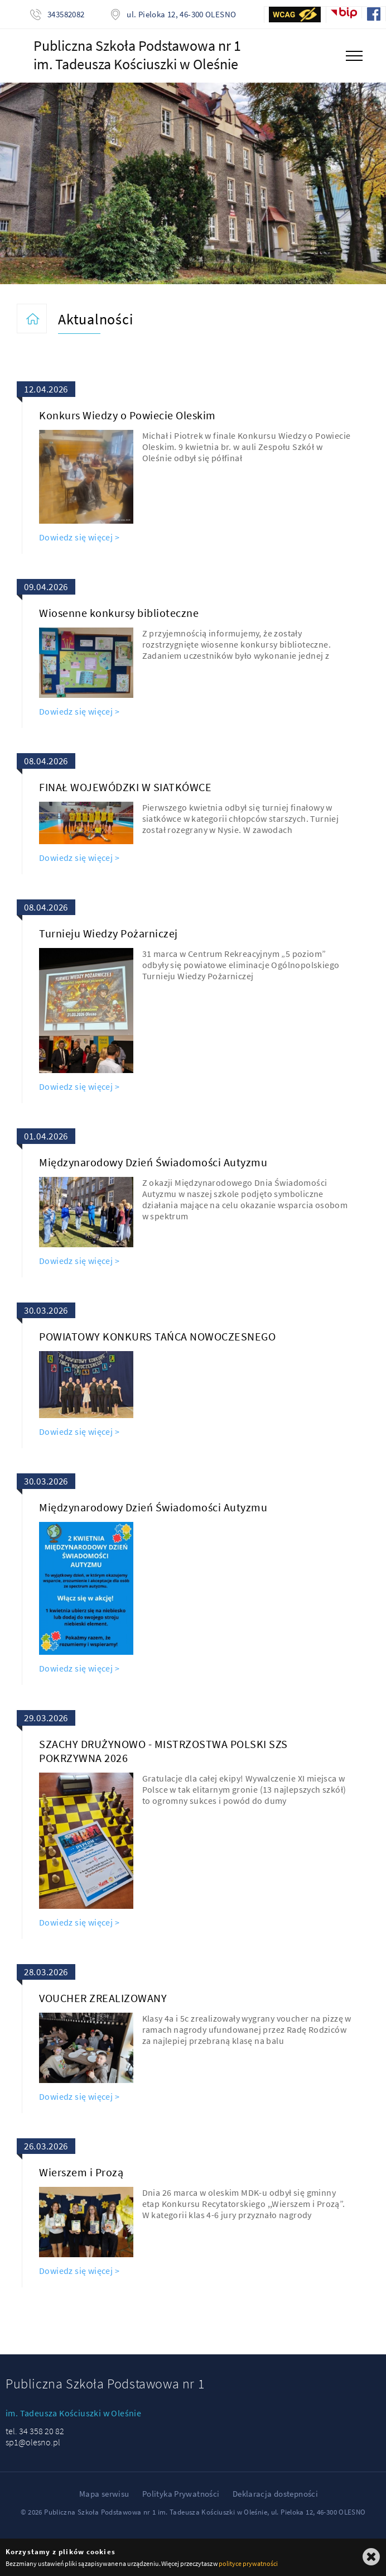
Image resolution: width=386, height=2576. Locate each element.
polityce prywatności (248, 2563)
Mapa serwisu (104, 2493)
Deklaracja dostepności (275, 2493)
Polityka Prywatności (181, 2493)
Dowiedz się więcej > (79, 537)
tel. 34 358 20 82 (35, 2430)
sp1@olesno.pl (33, 2442)
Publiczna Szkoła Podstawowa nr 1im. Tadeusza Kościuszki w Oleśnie (137, 54)
